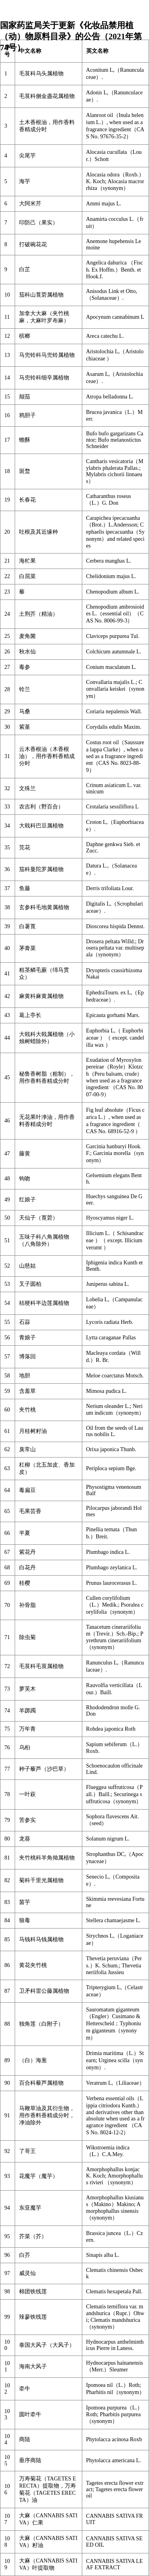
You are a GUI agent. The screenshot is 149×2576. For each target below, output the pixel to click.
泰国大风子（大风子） (47, 2345)
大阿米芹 (30, 204)
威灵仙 (27, 2273)
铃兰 (24, 689)
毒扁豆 (27, 1490)
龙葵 (24, 1839)
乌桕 (24, 1748)
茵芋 (24, 1902)
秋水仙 (27, 652)
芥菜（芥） (33, 2236)
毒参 (24, 667)
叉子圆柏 (30, 1284)
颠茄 (24, 397)
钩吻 (24, 1179)
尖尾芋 (27, 156)
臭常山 (27, 1449)
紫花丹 (27, 1552)
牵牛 (24, 2389)
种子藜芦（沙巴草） (44, 1769)
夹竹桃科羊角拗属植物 (47, 1858)
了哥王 (27, 2151)
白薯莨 (27, 926)
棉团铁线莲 (33, 2291)
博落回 (27, 1357)
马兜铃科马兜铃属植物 (47, 355)
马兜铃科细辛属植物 (44, 378)
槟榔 (24, 336)
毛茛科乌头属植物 (41, 74)
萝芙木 (27, 1689)
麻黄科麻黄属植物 (41, 996)
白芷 (24, 269)
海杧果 (27, 561)
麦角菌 (27, 636)
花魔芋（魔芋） (38, 2176)
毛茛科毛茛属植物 (41, 1666)
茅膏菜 (27, 948)
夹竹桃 (27, 1410)
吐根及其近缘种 (38, 532)
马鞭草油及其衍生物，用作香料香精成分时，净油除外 (47, 2115)
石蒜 (24, 1322)
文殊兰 (27, 788)
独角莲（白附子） (41, 2024)
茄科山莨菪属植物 (41, 295)
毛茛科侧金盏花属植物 (47, 96)
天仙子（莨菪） (38, 1218)
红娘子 (27, 1200)
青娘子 (27, 1338)
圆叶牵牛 (30, 2414)
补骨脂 (27, 1605)
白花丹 (27, 1567)
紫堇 (24, 727)
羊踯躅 (27, 1711)
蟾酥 (24, 440)
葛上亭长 (30, 1015)
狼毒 (24, 1920)
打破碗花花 (33, 244)
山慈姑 (27, 1266)
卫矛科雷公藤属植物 (44, 1991)
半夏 (24, 1533)
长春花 (27, 500)
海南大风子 (33, 2366)
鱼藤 (24, 888)
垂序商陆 (30, 2460)
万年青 (27, 1729)
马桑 (24, 711)
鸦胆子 (27, 415)
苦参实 (27, 1820)
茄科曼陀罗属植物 (41, 869)
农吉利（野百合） (41, 807)
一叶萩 (27, 1794)
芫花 (24, 847)
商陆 (24, 2439)
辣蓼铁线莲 (33, 2317)
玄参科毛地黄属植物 (44, 907)
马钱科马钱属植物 (41, 1939)
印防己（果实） (38, 223)
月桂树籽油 (33, 1431)
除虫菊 (27, 1637)
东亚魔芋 (30, 2208)
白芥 (24, 2255)
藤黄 (24, 1154)
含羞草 (27, 1391)
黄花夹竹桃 (33, 1965)
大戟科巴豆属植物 (41, 826)
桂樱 (24, 1583)
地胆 (24, 1376)
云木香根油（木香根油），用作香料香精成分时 (47, 756)
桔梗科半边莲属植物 (44, 1303)
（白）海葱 (33, 2060)
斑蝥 (24, 471)
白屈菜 (27, 576)
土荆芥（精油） (38, 614)
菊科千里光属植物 (41, 1880)
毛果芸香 (30, 1511)
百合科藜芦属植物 (41, 2083)
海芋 (24, 181)
